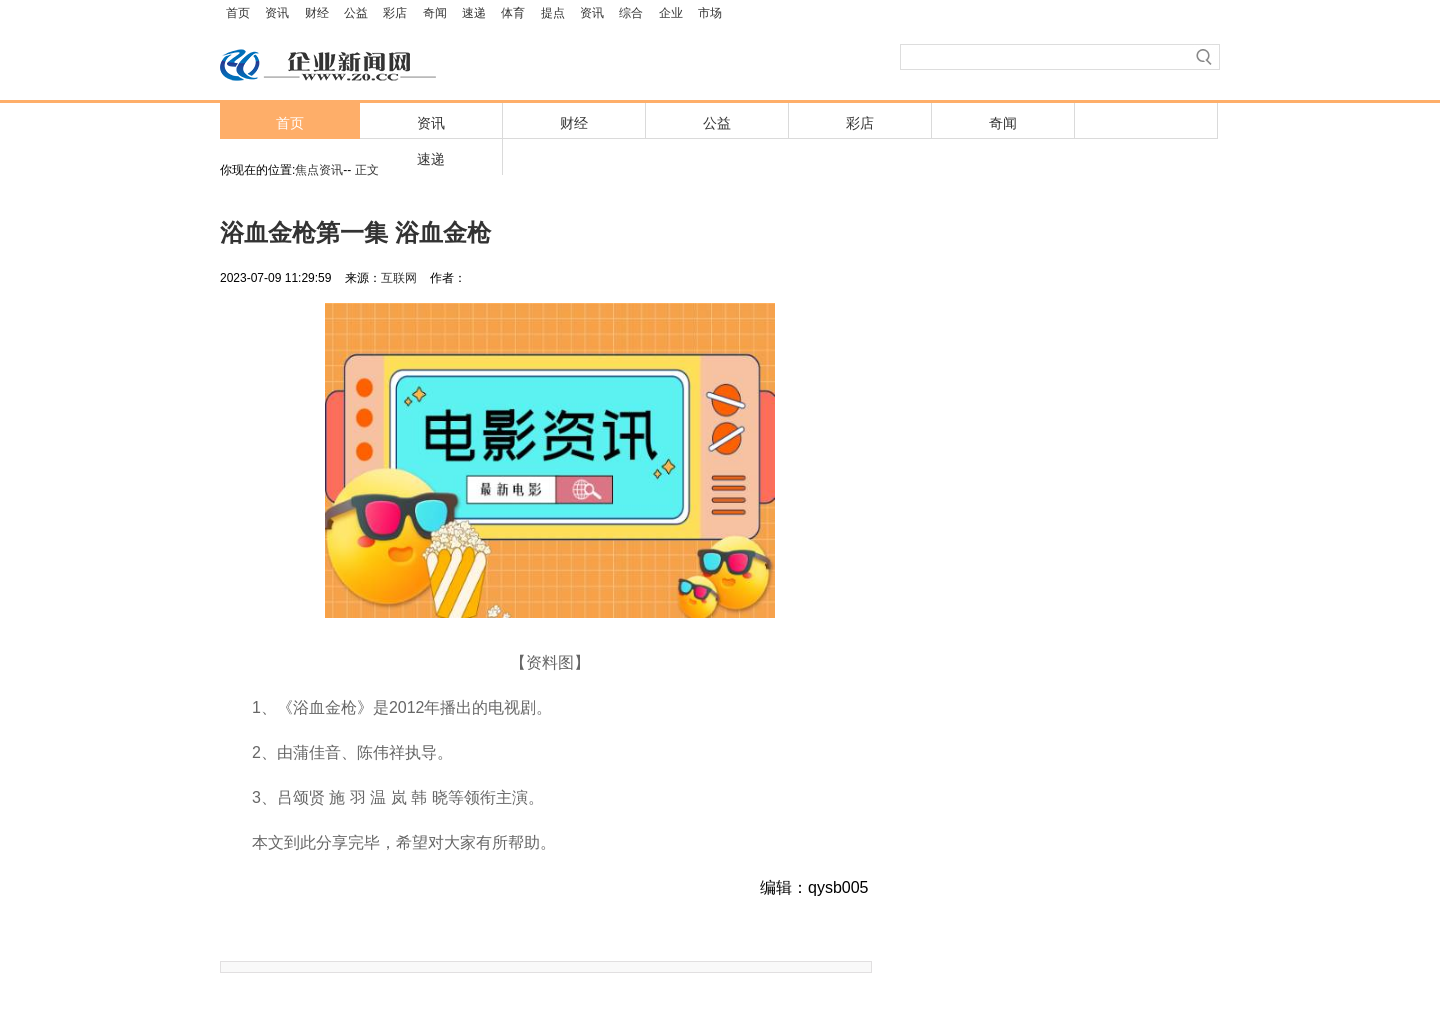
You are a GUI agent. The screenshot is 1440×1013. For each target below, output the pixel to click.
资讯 (277, 13)
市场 (710, 13)
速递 (474, 13)
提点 (553, 13)
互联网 (399, 278)
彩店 (395, 13)
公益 (356, 13)
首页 (238, 13)
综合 (631, 13)
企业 (671, 13)
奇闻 (435, 13)
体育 (513, 13)
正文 (367, 170)
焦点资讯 (319, 170)
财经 (317, 13)
